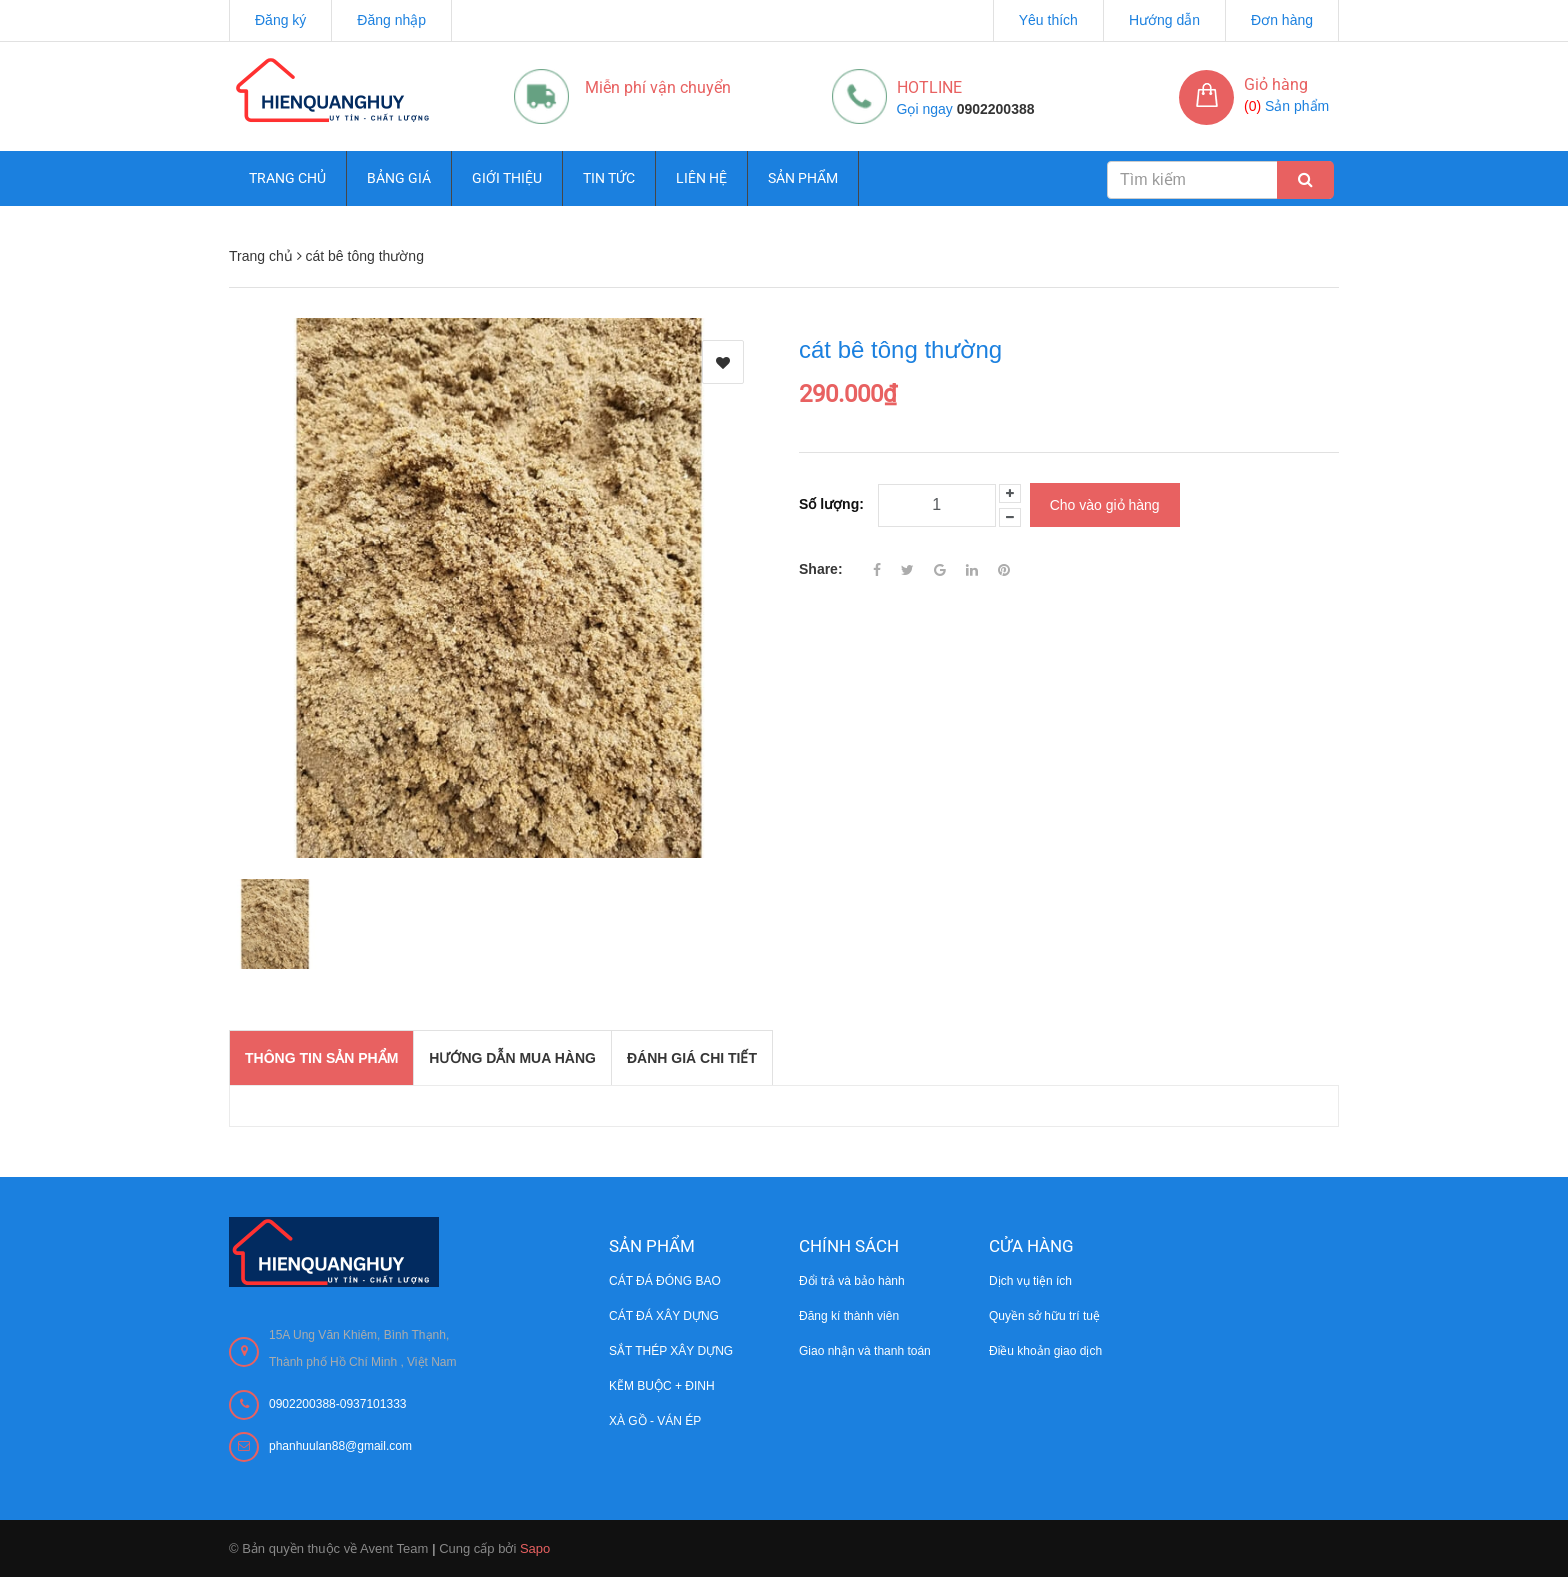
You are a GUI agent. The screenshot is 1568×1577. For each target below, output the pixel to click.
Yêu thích (1048, 20)
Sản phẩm (803, 178)
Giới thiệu (507, 178)
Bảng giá (399, 178)
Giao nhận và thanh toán (865, 1351)
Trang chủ (287, 178)
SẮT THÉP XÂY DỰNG (671, 1351)
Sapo (535, 1548)
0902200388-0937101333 (337, 1404)
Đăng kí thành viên (849, 1316)
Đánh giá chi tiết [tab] (692, 1058)
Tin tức (609, 178)
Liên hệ (701, 178)
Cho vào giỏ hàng (1105, 505)
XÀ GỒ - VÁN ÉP (655, 1421)
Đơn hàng (1282, 20)
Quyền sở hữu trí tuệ (1044, 1316)
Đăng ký (280, 20)
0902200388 (996, 109)
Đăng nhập (391, 20)
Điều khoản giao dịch (1045, 1351)
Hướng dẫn (1164, 20)
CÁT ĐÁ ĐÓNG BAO (665, 1281)
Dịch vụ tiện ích (1030, 1281)
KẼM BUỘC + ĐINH (662, 1386)
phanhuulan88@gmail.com (340, 1446)
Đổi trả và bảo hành (852, 1281)
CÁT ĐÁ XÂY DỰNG (664, 1316)
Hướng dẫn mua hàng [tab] (512, 1058)
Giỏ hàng (1276, 84)
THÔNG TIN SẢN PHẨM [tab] (321, 1058)
